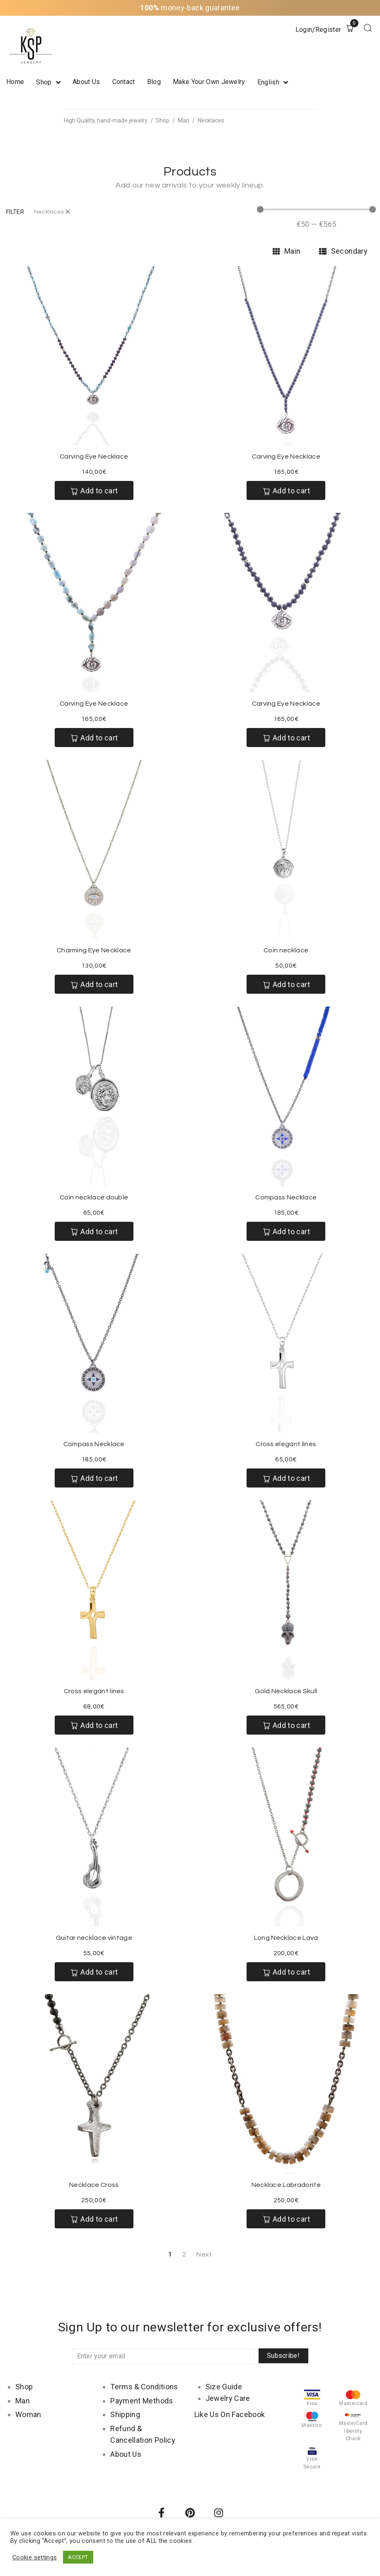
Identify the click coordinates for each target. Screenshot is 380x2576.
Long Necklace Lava (286, 1937)
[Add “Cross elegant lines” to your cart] (286, 1477)
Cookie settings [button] (34, 2557)
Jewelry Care (228, 2398)
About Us (125, 2454)
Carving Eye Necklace (94, 456)
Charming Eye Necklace (94, 950)
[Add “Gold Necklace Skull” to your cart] (286, 1725)
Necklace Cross (94, 2185)
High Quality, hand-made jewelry (106, 120)
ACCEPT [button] (78, 2557)
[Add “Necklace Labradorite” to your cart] (286, 2218)
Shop (162, 120)
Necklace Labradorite (286, 2185)
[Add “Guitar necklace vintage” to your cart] (94, 1971)
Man (183, 120)
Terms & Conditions (144, 2386)
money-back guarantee (190, 7)
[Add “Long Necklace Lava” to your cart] (286, 1971)
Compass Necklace (286, 1197)
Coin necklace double (94, 1197)
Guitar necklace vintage (94, 1937)
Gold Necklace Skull (286, 1691)
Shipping (125, 2414)
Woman (28, 2414)
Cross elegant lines (286, 1444)
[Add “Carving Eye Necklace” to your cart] (94, 490)
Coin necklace (286, 950)
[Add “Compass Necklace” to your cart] (286, 1231)
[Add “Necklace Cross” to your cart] (94, 2218)
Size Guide (224, 2386)
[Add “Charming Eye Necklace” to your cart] (94, 984)
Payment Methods (141, 2400)
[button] (15, 212)
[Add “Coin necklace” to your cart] (286, 984)
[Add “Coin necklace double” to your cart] (94, 1231)
